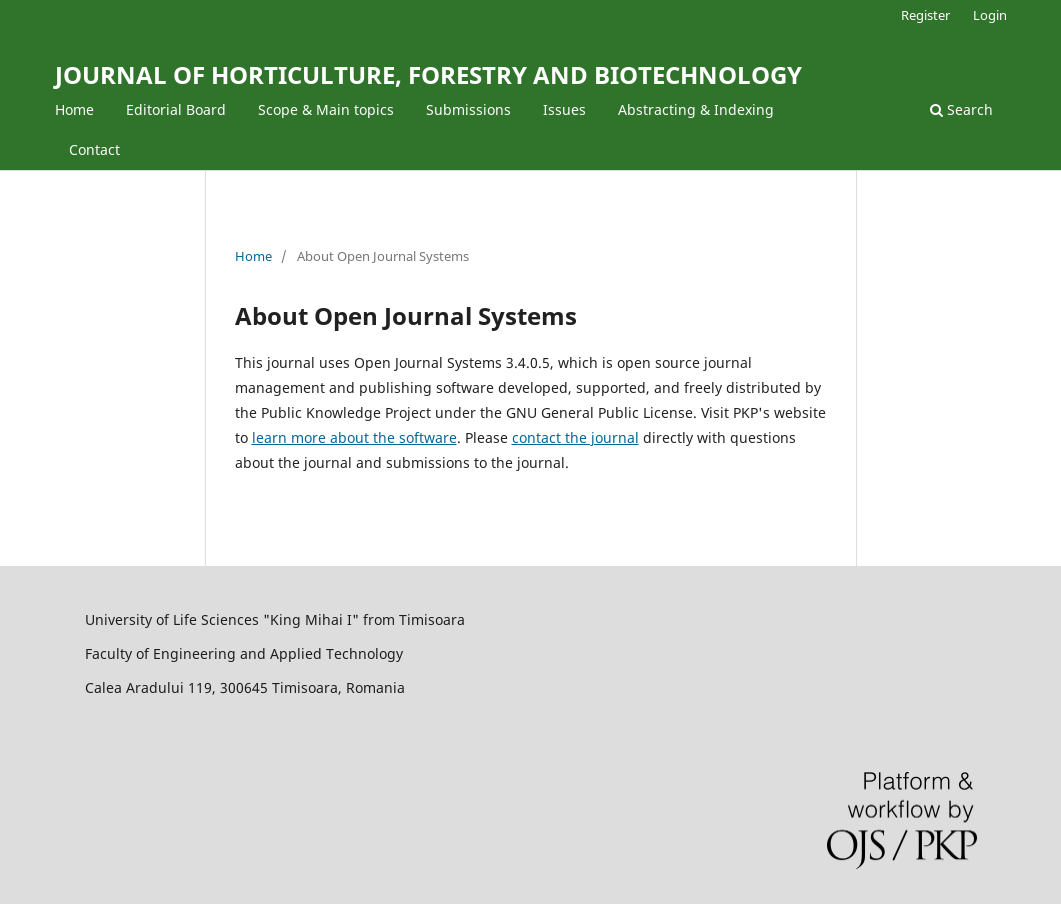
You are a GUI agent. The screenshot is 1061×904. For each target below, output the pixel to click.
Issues (564, 109)
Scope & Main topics (326, 109)
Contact (94, 149)
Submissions (468, 109)
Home (74, 109)
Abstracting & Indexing (696, 109)
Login (990, 15)
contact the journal (575, 437)
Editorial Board (176, 109)
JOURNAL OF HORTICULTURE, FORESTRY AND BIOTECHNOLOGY (428, 74)
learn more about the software (354, 437)
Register (925, 15)
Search (961, 109)
